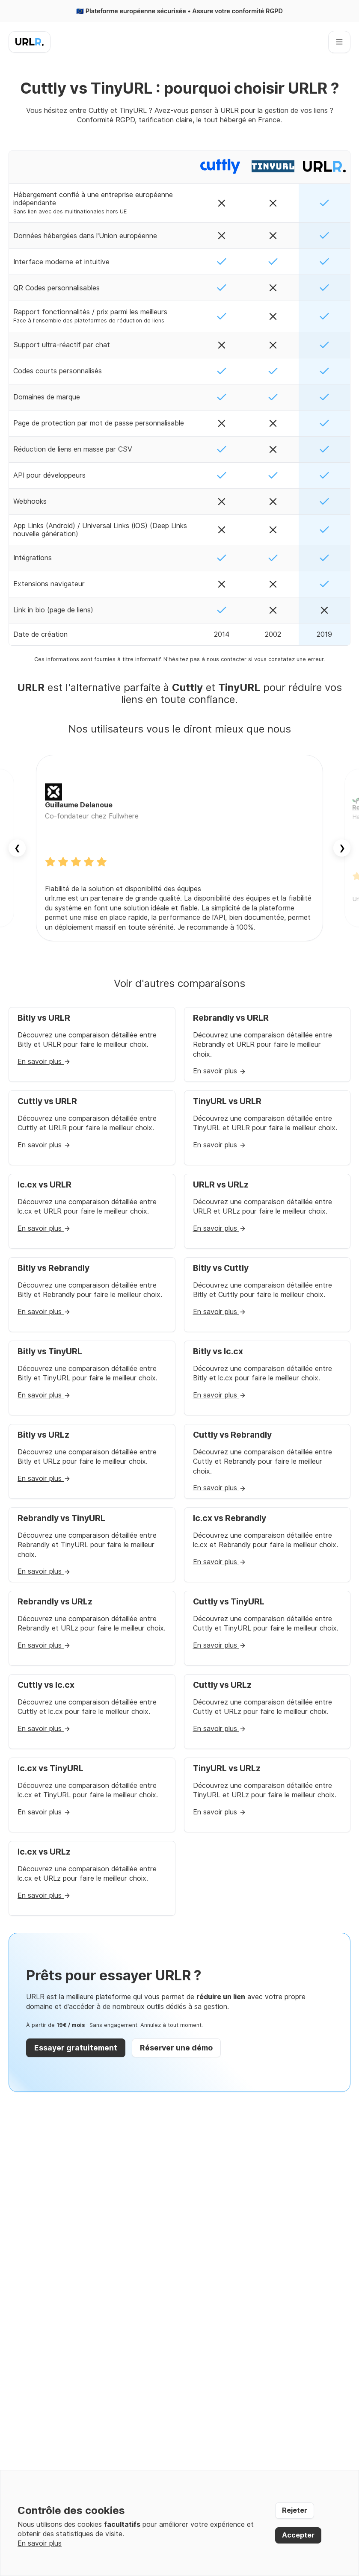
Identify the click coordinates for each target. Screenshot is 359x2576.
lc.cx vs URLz (44, 1852)
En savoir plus (44, 1062)
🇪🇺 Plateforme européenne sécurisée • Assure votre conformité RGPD (179, 11)
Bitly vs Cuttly (221, 1268)
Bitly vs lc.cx (218, 1351)
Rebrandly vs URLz (55, 1602)
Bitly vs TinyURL (50, 1351)
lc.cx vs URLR (44, 1185)
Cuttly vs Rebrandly (232, 1435)
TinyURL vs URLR (227, 1101)
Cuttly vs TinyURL (228, 1602)
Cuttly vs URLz (222, 1685)
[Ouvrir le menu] (339, 41)
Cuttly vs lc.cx (46, 1685)
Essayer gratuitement (75, 2047)
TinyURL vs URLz (227, 1768)
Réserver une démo (176, 2047)
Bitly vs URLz (43, 1435)
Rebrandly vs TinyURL (61, 1518)
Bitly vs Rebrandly (53, 1268)
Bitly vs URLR (44, 1018)
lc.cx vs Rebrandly (229, 1518)
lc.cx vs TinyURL (50, 1768)
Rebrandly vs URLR (231, 1018)
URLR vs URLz (221, 1185)
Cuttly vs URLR (47, 1101)
